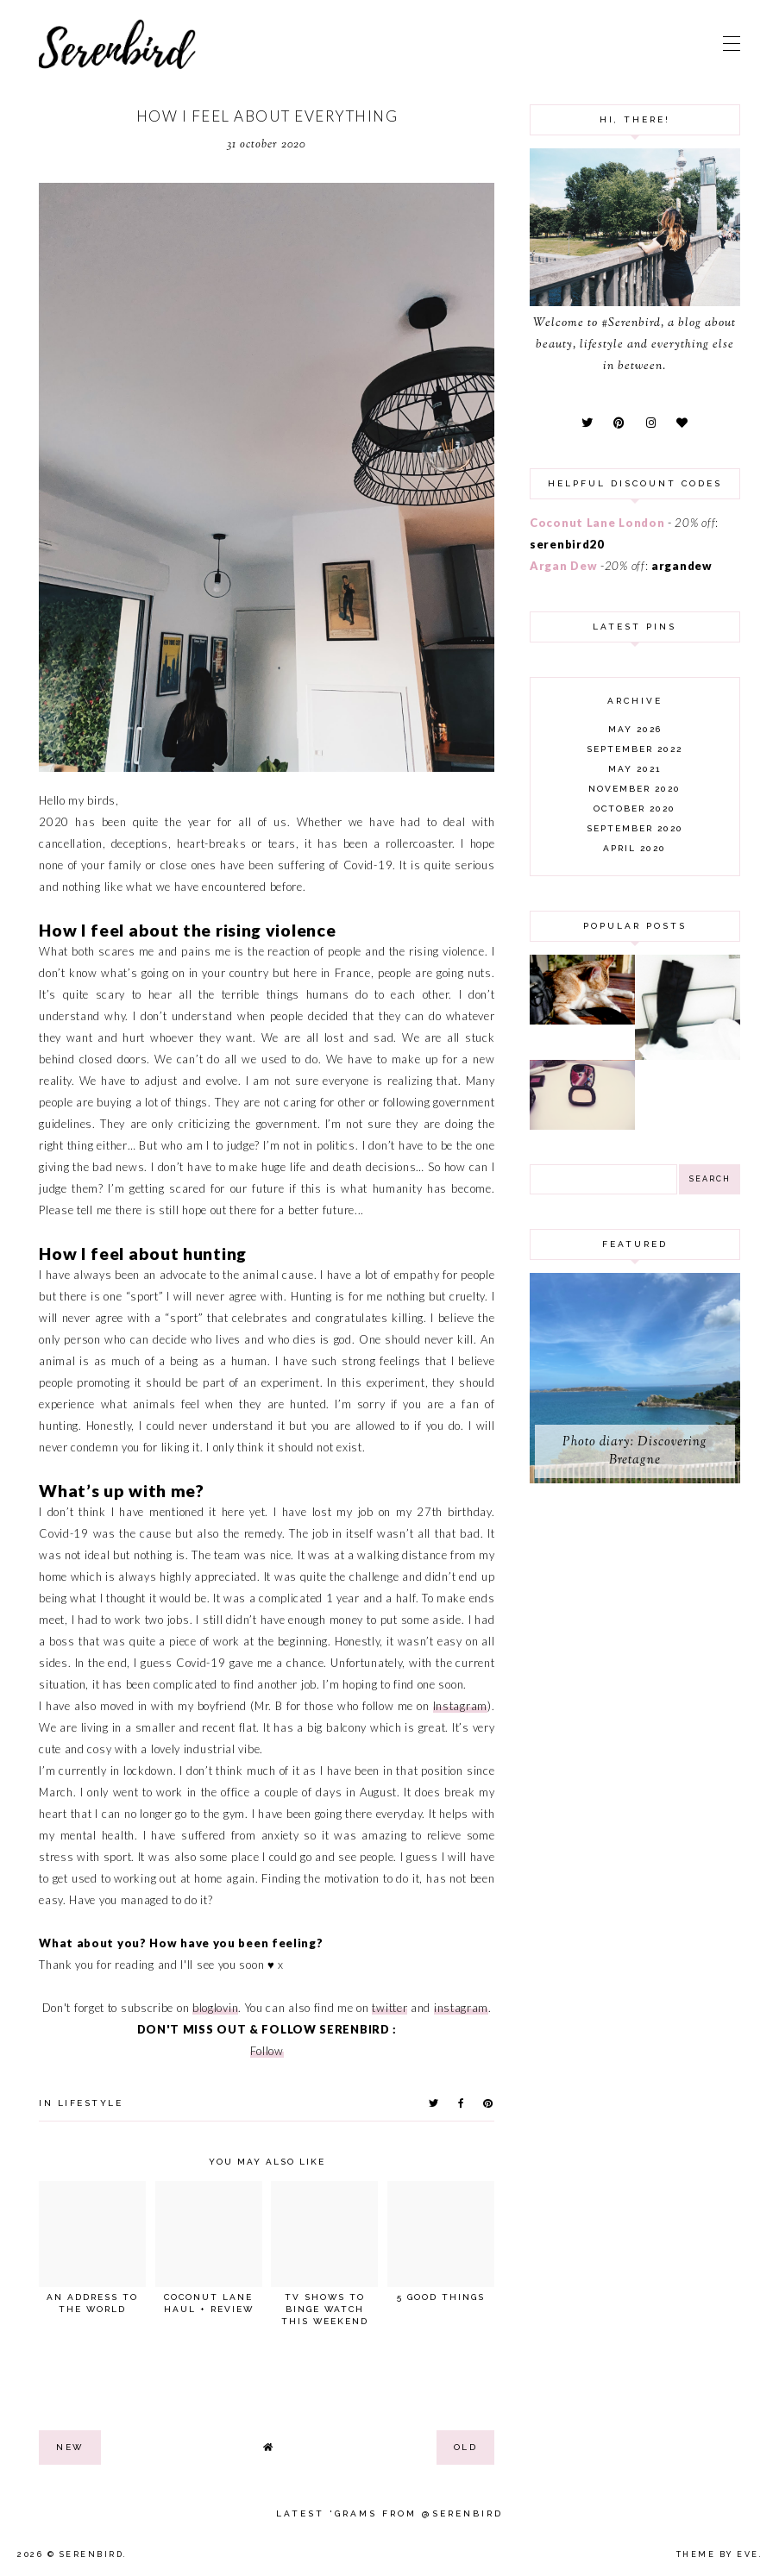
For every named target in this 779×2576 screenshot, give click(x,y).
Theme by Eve (717, 2554)
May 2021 (634, 769)
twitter (389, 2008)
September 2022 (634, 749)
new (70, 2447)
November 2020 (634, 788)
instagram (461, 2008)
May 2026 (635, 729)
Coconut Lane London (597, 523)
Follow (267, 2051)
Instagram (460, 1706)
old (466, 2447)
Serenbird (92, 2554)
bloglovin (215, 2008)
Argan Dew (563, 566)
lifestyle (90, 2103)
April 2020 (634, 848)
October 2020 (634, 808)
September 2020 (635, 828)
